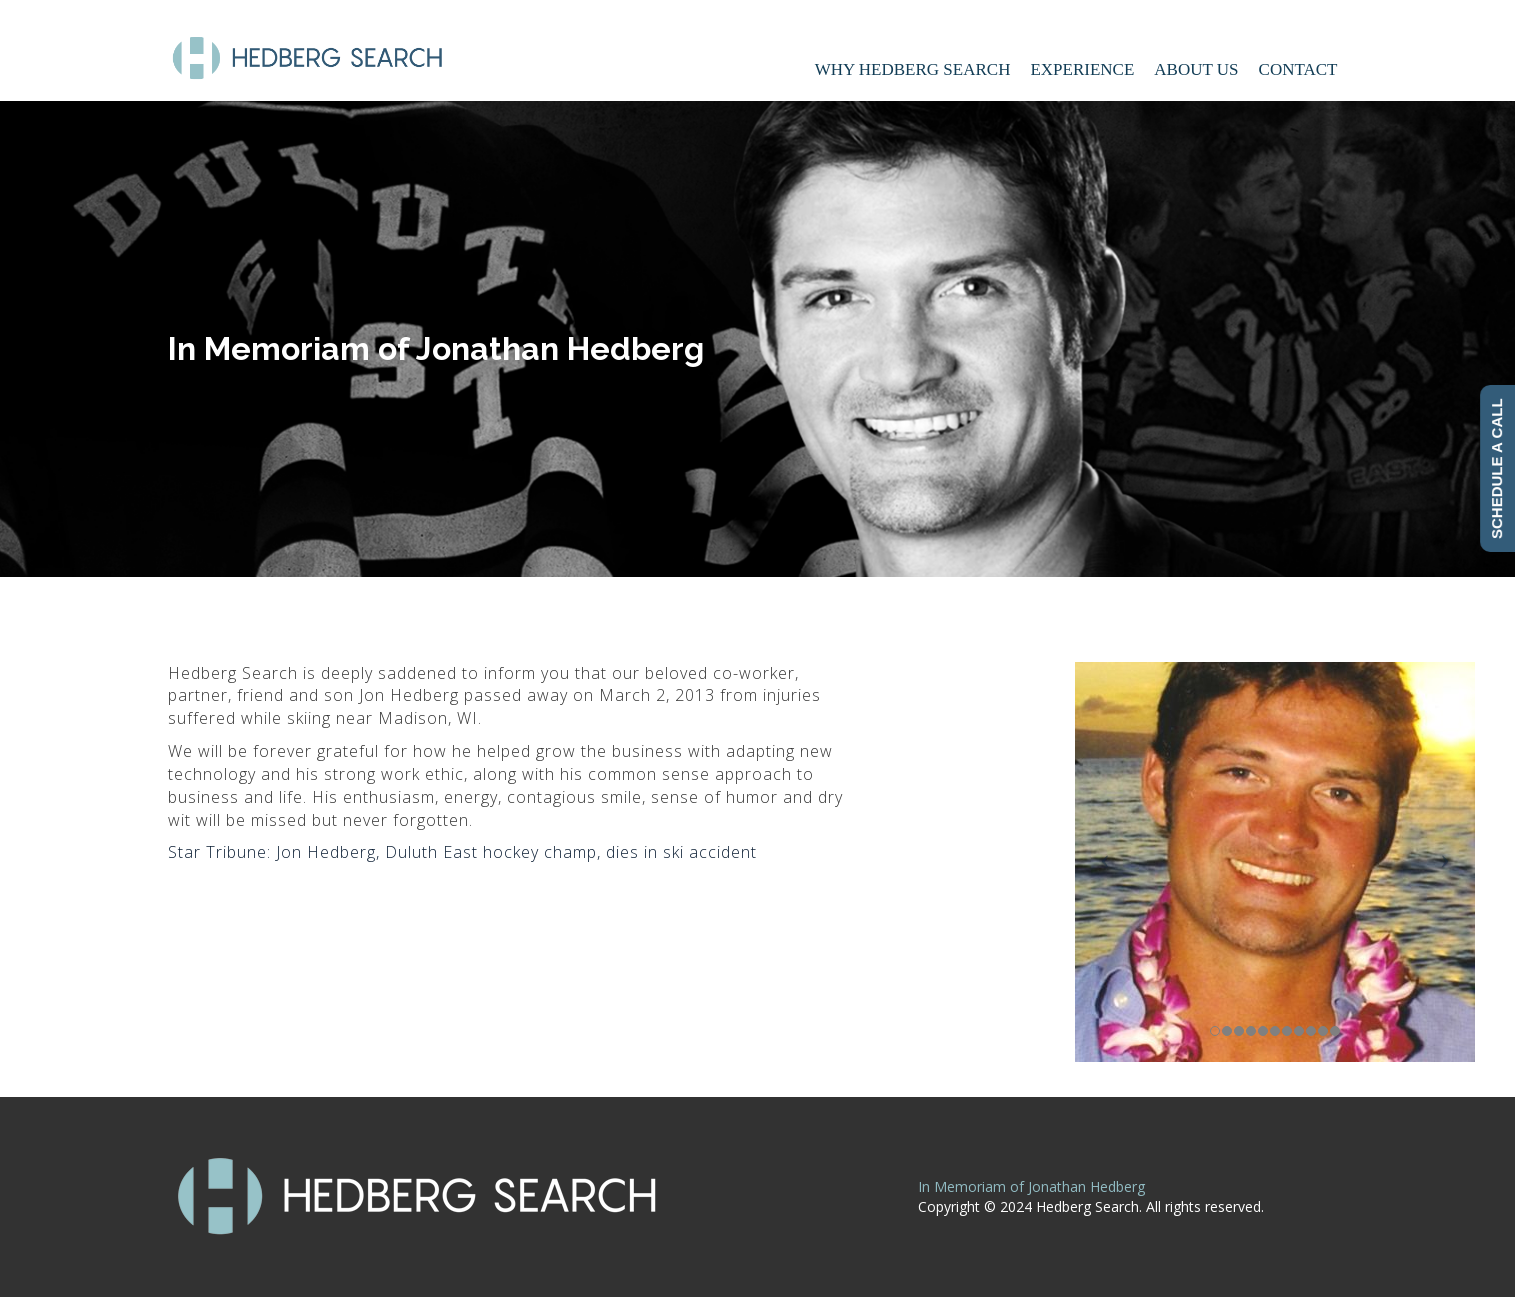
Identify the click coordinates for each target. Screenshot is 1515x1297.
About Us (1196, 69)
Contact (1298, 69)
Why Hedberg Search (913, 69)
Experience (1082, 69)
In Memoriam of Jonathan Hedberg (1031, 1186)
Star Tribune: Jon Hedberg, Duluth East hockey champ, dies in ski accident (462, 852)
